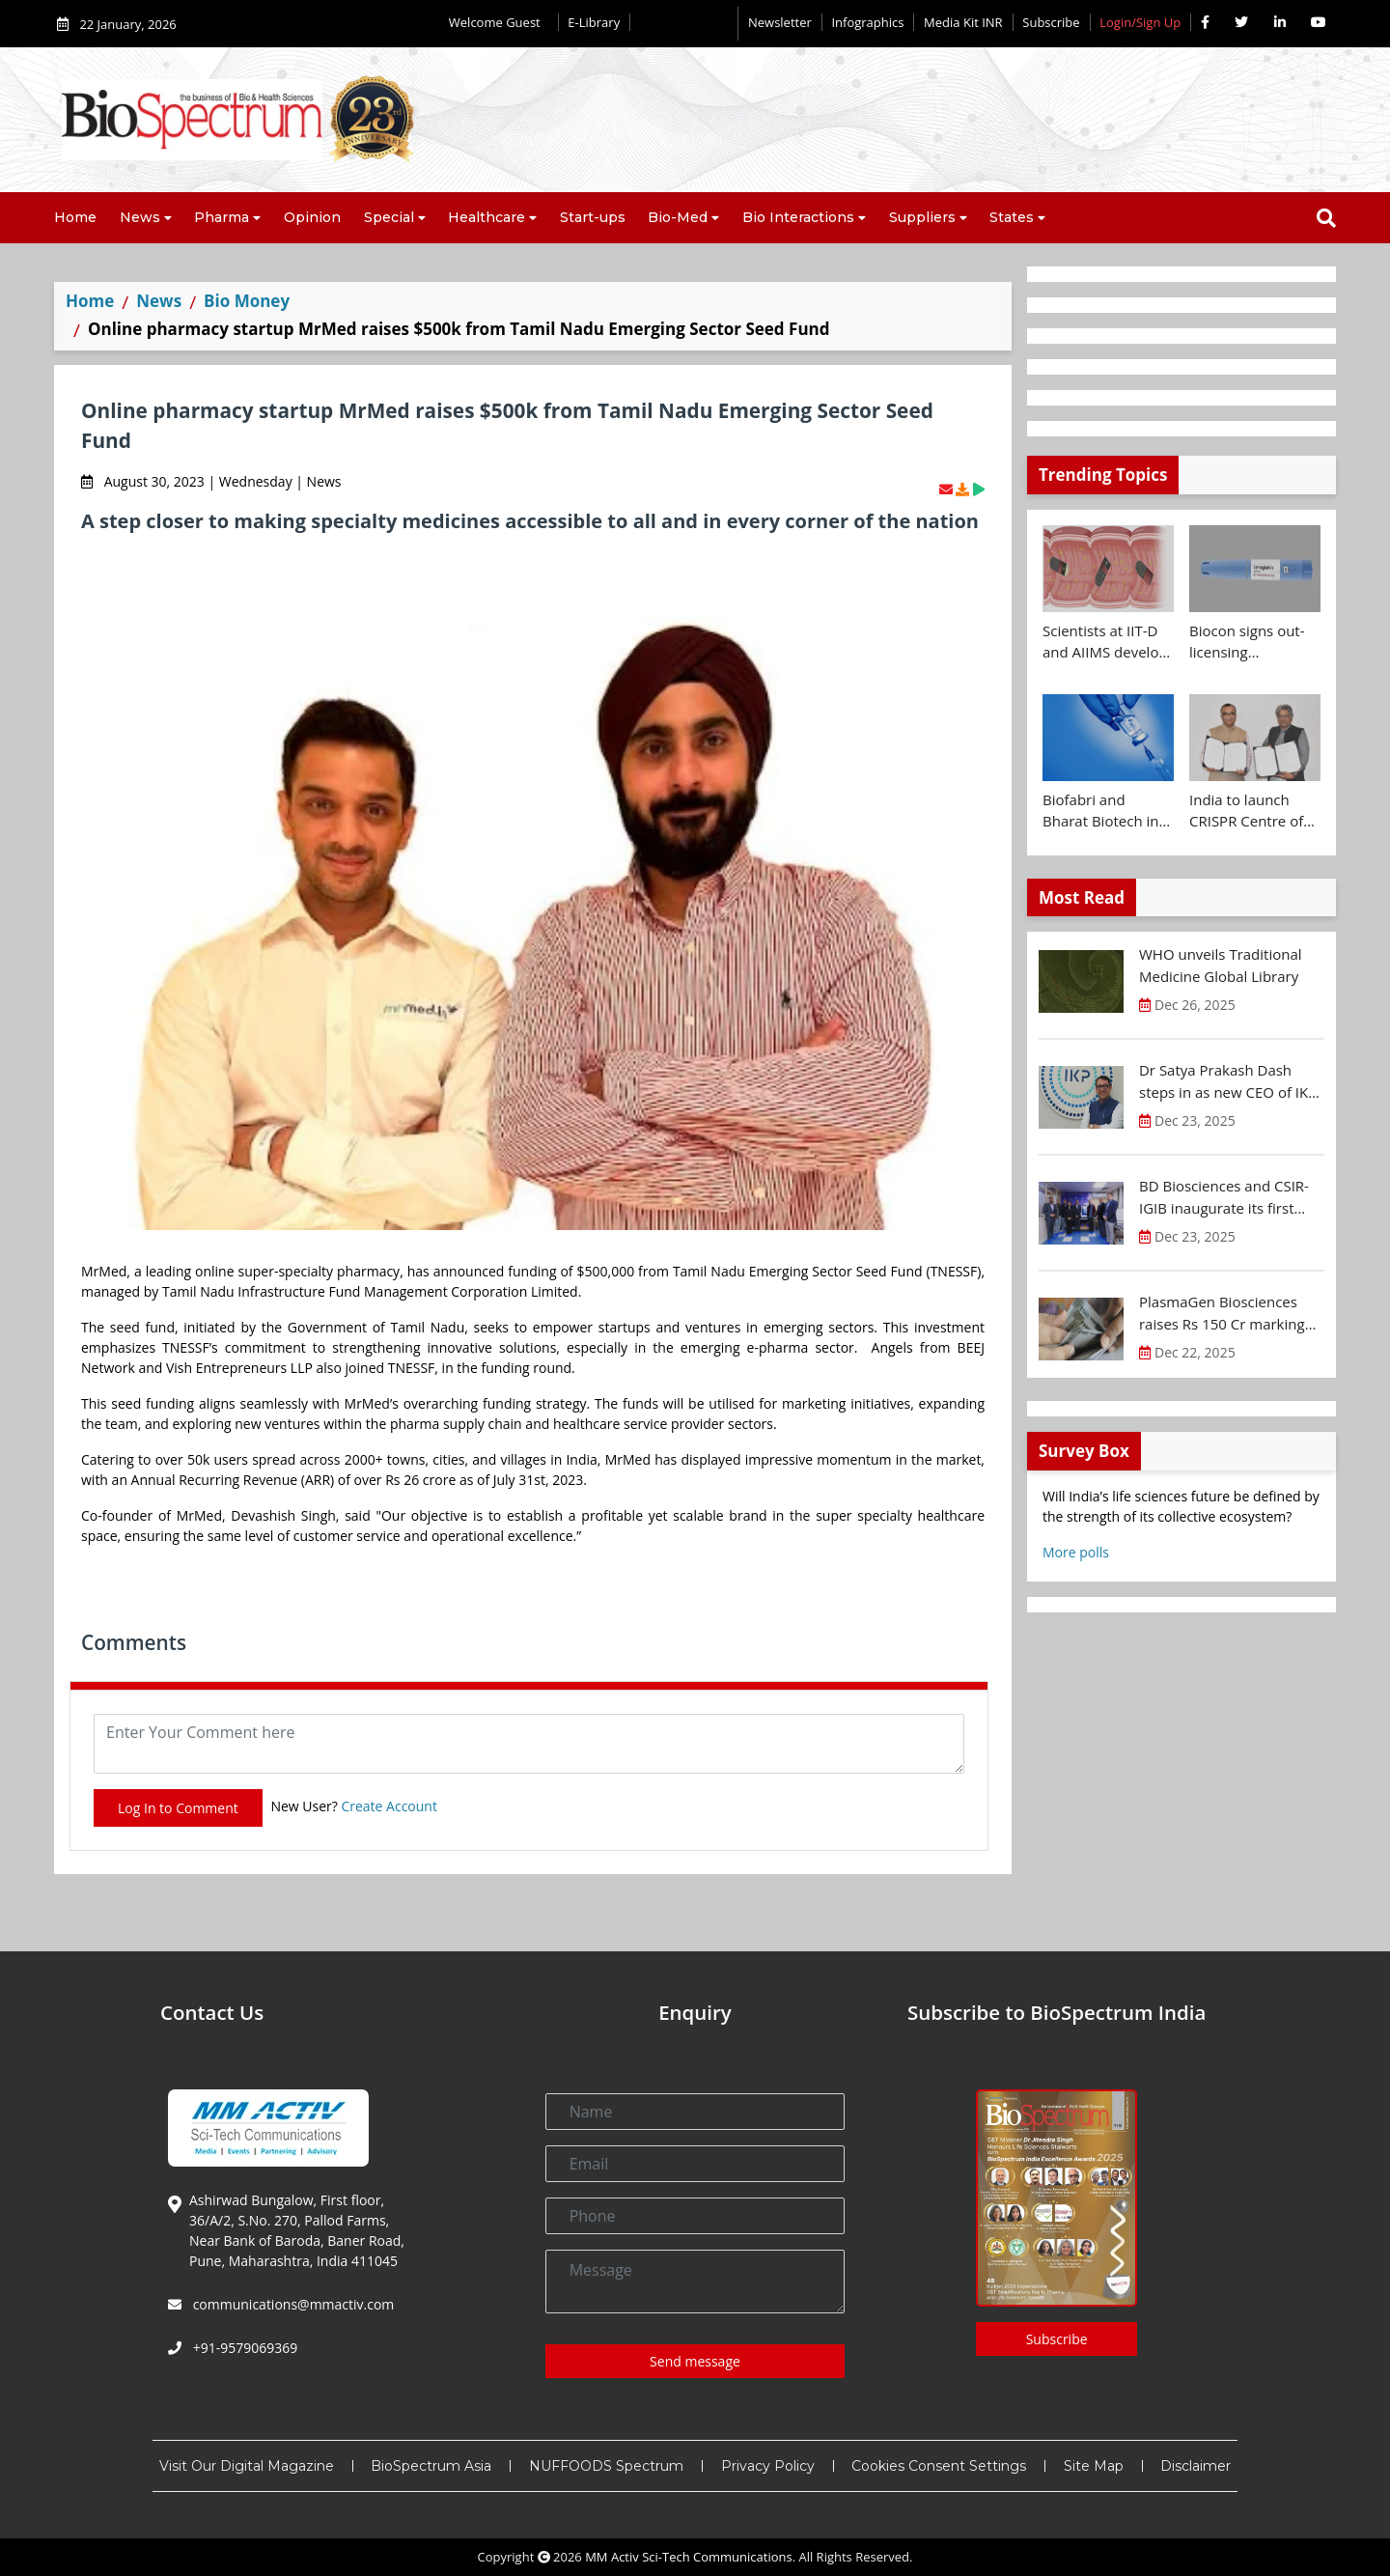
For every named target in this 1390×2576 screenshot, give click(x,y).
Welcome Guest (498, 22)
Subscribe (1050, 22)
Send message (695, 2361)
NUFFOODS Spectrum (606, 2466)
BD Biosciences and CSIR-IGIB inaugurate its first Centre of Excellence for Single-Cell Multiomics (1224, 1197)
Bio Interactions (798, 217)
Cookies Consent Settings (938, 2466)
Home (75, 217)
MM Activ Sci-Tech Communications (688, 2556)
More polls (1075, 1552)
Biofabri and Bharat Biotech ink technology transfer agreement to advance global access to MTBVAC (1108, 811)
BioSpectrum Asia (431, 2466)
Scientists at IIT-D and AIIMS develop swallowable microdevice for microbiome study (1105, 642)
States (1011, 217)
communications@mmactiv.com (291, 2304)
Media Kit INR (963, 22)
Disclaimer (1195, 2466)
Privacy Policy (768, 2466)
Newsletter (780, 22)
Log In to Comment (178, 1808)
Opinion (312, 217)
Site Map (1094, 2466)
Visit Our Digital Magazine (246, 2466)
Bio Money (247, 301)
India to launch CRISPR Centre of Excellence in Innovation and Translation (1246, 811)
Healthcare (486, 217)
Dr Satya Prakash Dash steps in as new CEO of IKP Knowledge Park (1228, 1081)
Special (389, 217)
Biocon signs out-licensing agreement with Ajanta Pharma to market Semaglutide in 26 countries (1249, 642)
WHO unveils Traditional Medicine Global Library (1220, 965)
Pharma (221, 217)
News (140, 217)
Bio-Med (678, 217)
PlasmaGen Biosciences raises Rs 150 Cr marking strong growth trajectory (1222, 1313)
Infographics (867, 22)
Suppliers (922, 217)
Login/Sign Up (1140, 22)
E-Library (594, 22)
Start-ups (593, 217)
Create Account (389, 1806)
